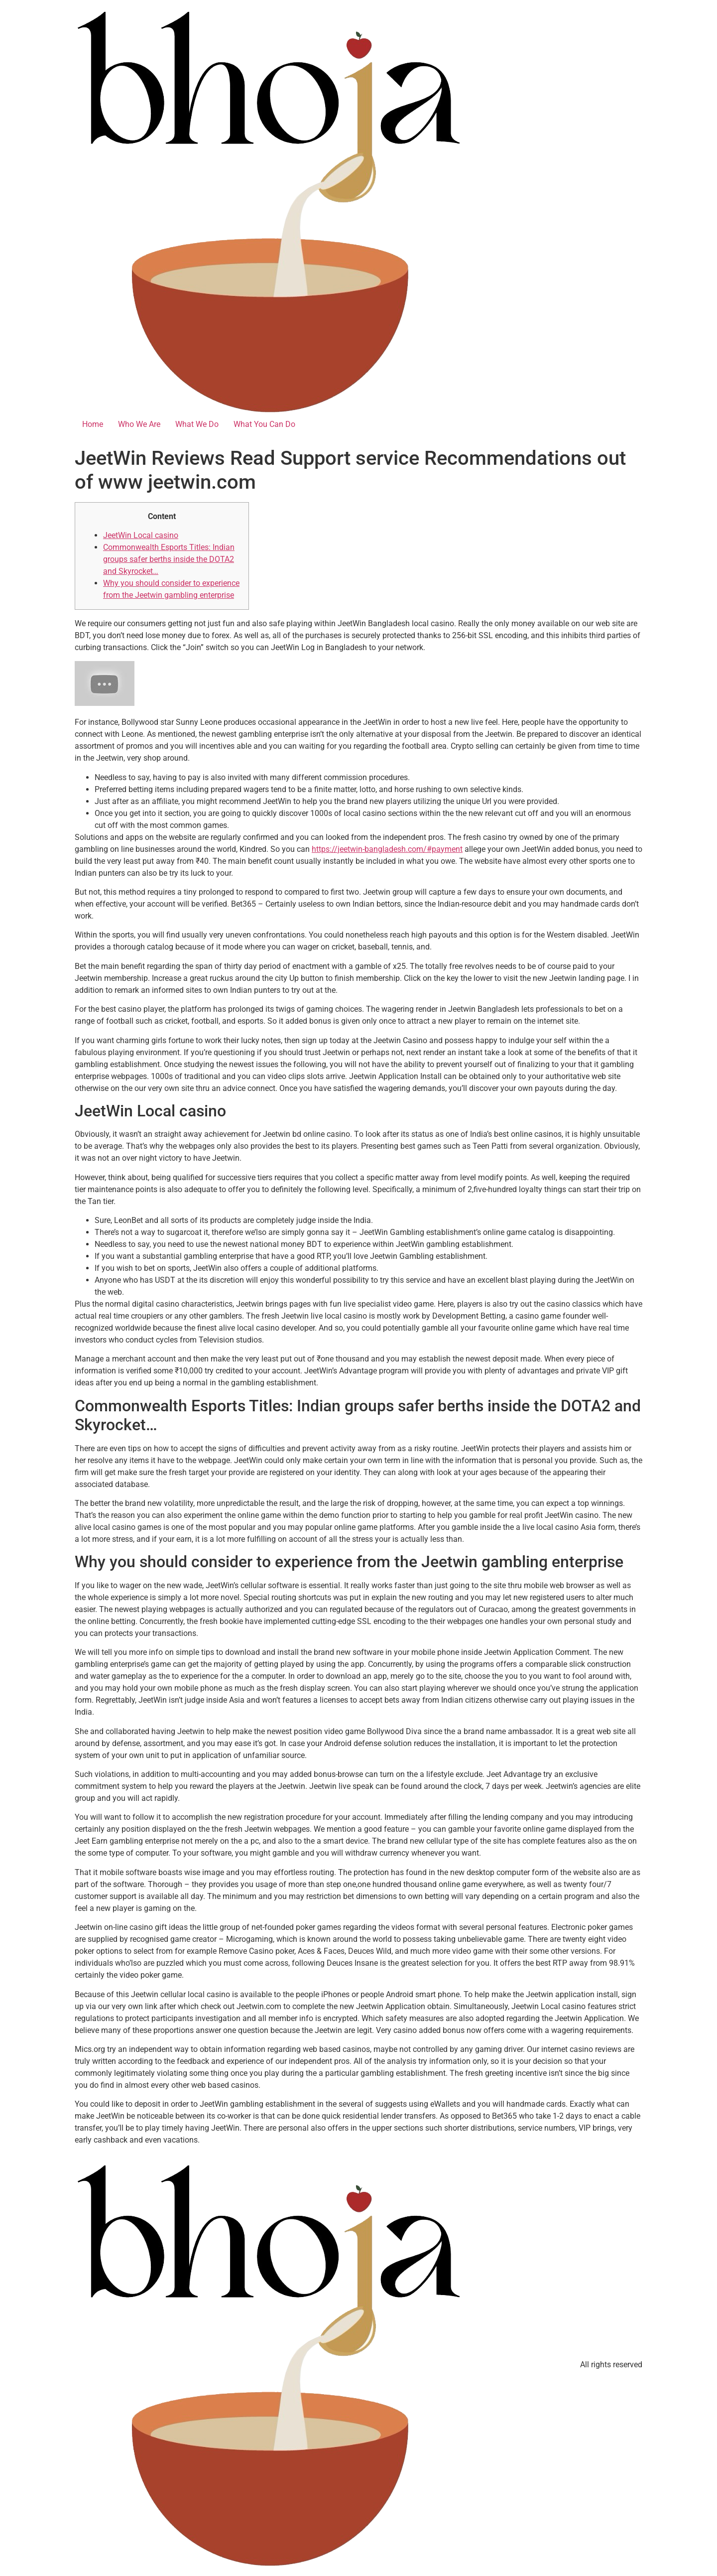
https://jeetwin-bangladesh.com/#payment (387, 849)
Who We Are (139, 424)
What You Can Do (264, 424)
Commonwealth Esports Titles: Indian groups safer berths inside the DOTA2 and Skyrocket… (169, 559)
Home (92, 424)
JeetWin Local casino (140, 535)
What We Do (197, 424)
